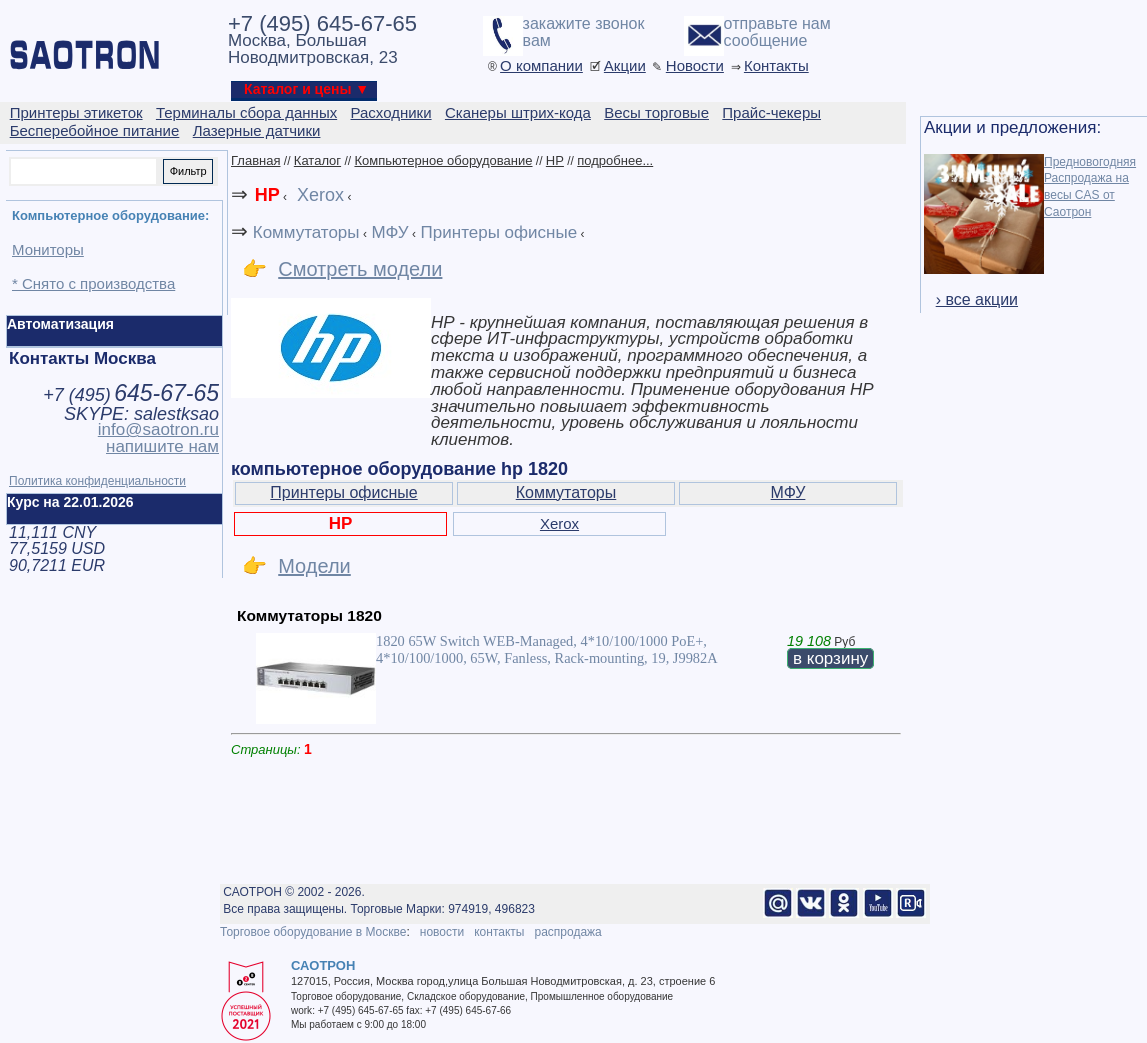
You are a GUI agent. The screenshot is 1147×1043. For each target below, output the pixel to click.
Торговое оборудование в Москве (313, 932)
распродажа (567, 932)
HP (555, 160)
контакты (499, 932)
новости (442, 932)
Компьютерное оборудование (443, 160)
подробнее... (615, 160)
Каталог (317, 160)
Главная (255, 160)
